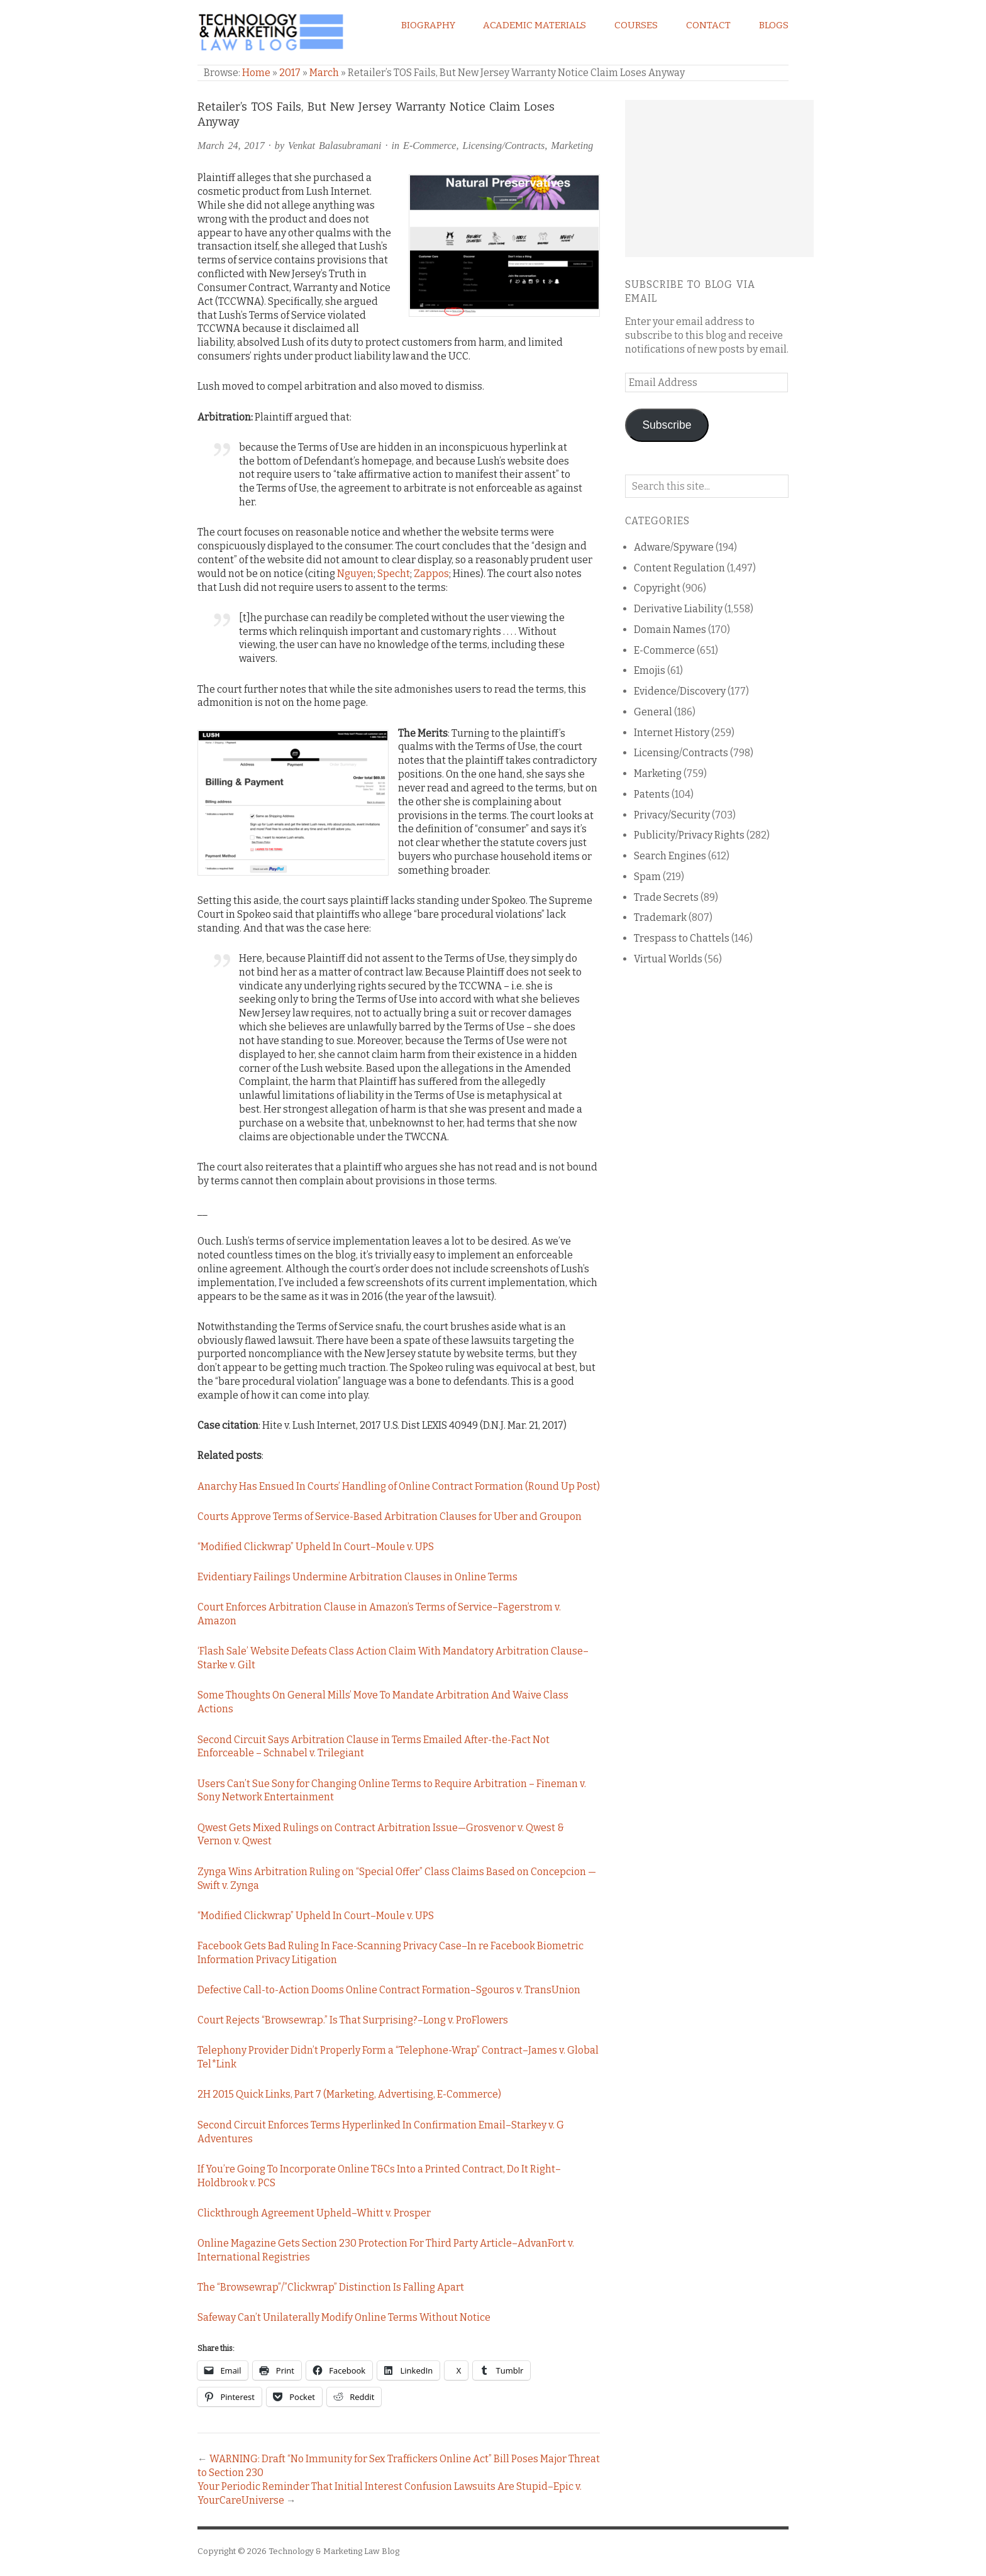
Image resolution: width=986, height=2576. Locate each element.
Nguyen (355, 574)
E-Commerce (429, 145)
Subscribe (666, 425)
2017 (290, 73)
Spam (647, 877)
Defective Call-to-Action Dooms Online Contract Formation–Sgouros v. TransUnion (388, 1990)
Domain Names (670, 630)
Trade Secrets (666, 897)
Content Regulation (679, 568)
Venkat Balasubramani (334, 145)
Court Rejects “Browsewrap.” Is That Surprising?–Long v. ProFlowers (352, 2020)
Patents (652, 794)
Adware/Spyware (674, 547)
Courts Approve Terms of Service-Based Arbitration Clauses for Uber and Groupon (389, 1516)
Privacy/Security (672, 815)
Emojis (649, 670)
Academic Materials (534, 25)
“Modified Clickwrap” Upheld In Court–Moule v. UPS (315, 1547)
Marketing (572, 145)
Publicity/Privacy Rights (689, 835)
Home (256, 73)
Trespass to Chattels (681, 938)
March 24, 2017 (231, 145)
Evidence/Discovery (680, 691)
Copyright (657, 588)
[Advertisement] (719, 178)
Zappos (431, 574)
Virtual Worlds (668, 959)
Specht (393, 574)
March (324, 73)
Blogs (774, 25)
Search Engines (670, 856)
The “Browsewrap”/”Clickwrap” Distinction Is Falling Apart (330, 2287)
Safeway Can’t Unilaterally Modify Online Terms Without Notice (343, 2317)
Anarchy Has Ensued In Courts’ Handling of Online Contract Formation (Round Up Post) (398, 1486)
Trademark (660, 917)
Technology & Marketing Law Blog (334, 2551)
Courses (636, 25)
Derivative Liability (678, 609)
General (653, 712)
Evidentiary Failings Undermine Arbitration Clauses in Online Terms (357, 1577)
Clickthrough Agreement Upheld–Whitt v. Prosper (314, 2213)
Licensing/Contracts (504, 145)
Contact (708, 25)
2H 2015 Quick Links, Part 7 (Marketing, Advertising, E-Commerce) (349, 2094)
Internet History (671, 733)
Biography (428, 25)
